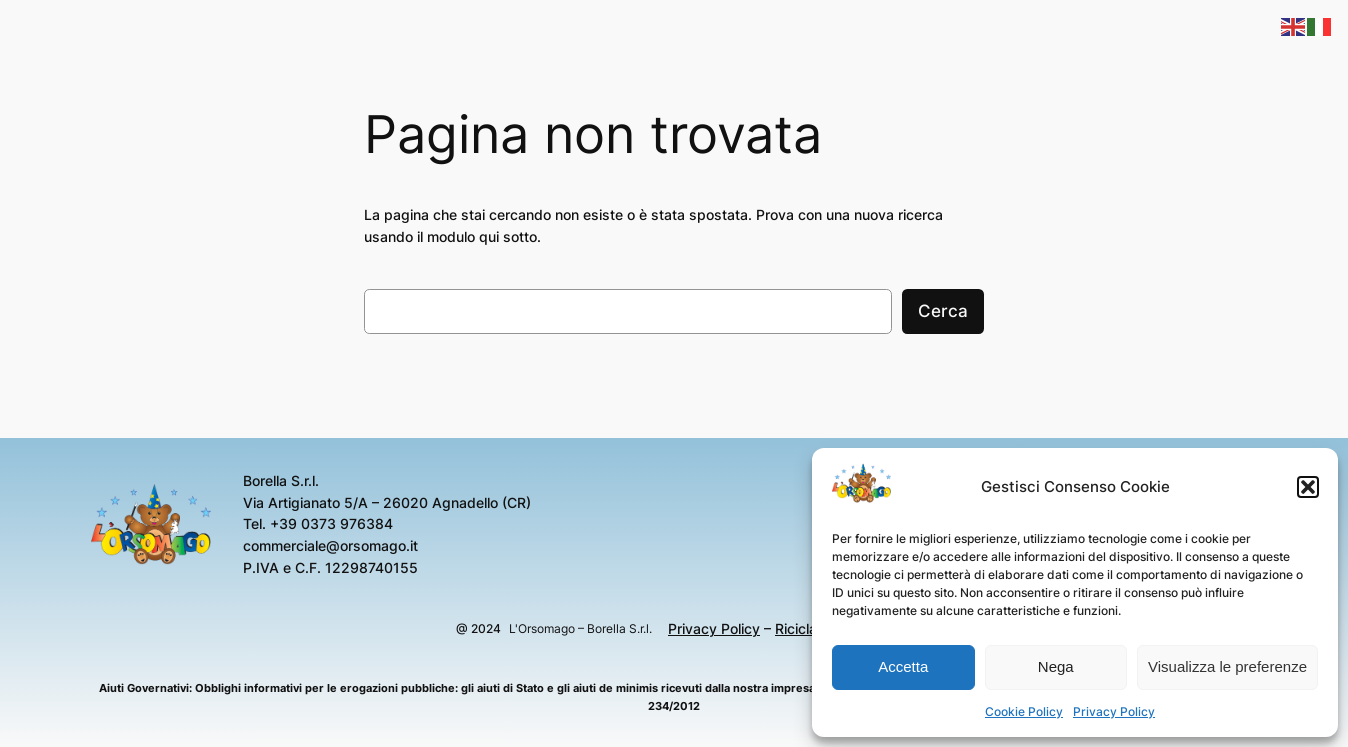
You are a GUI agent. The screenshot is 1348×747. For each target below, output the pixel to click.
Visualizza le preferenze (1227, 666)
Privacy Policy (1114, 711)
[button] (1308, 487)
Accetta (903, 666)
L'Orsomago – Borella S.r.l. (580, 628)
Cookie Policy (1024, 711)
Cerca (943, 311)
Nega (1056, 666)
